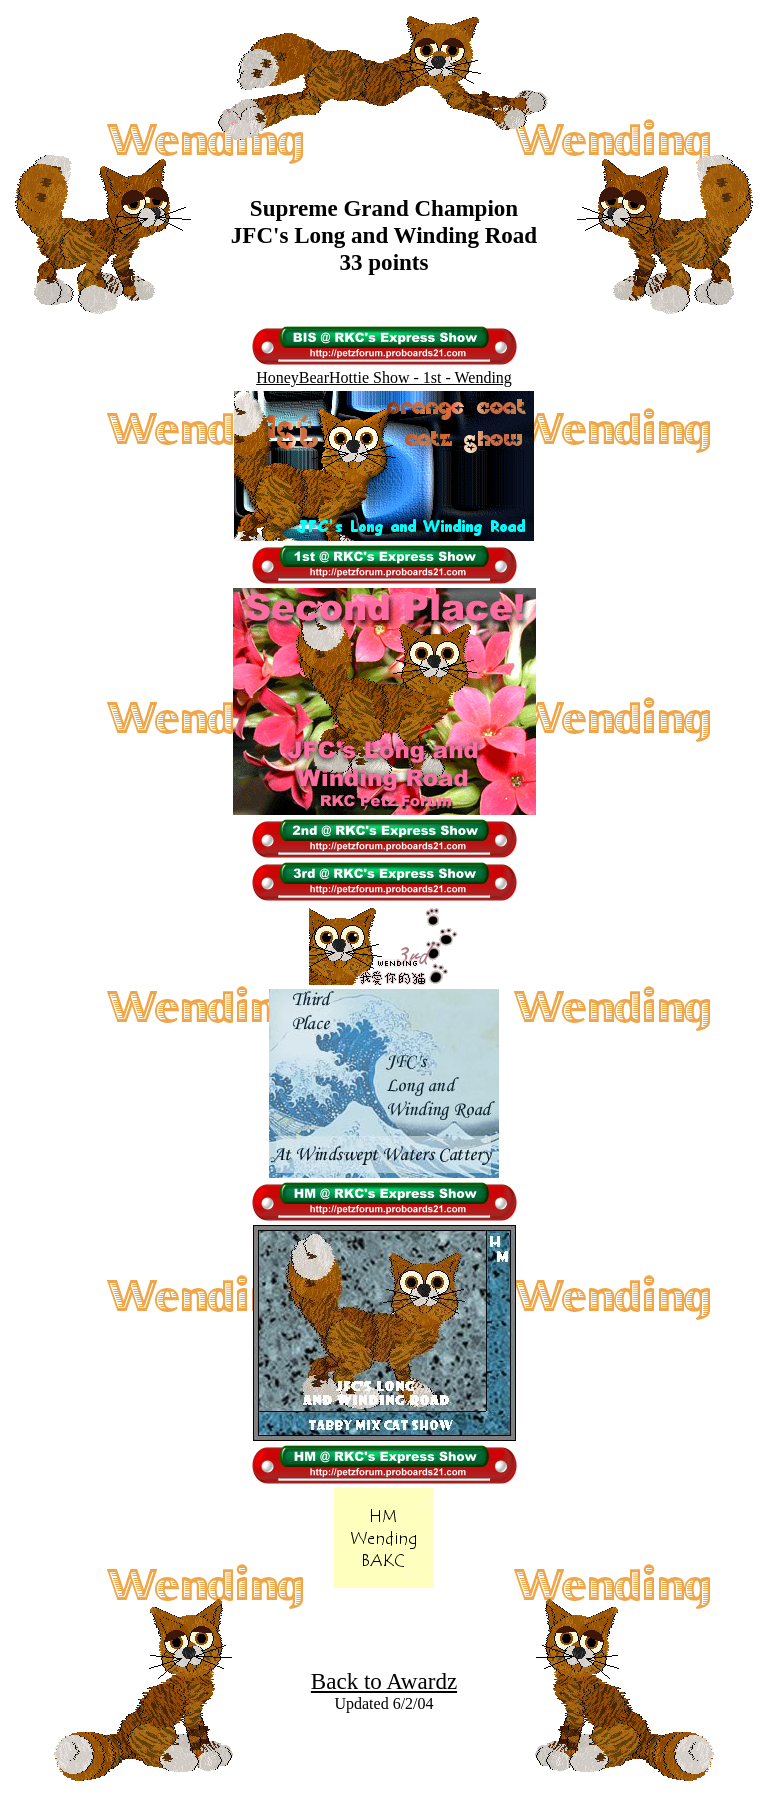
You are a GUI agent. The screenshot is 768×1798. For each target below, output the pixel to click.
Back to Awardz (384, 1681)
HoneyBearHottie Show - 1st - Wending (384, 377)
